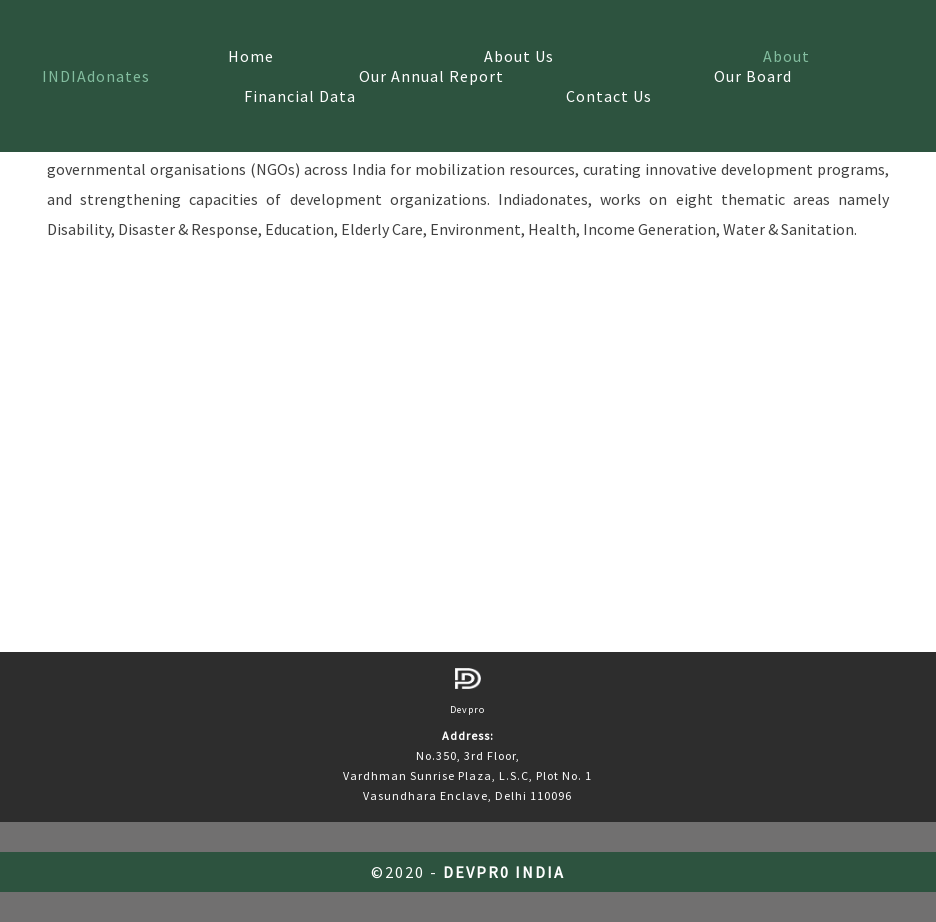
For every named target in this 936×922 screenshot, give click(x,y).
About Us (519, 56)
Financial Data (300, 96)
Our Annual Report (431, 76)
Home (251, 56)
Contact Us (609, 96)
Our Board (753, 76)
